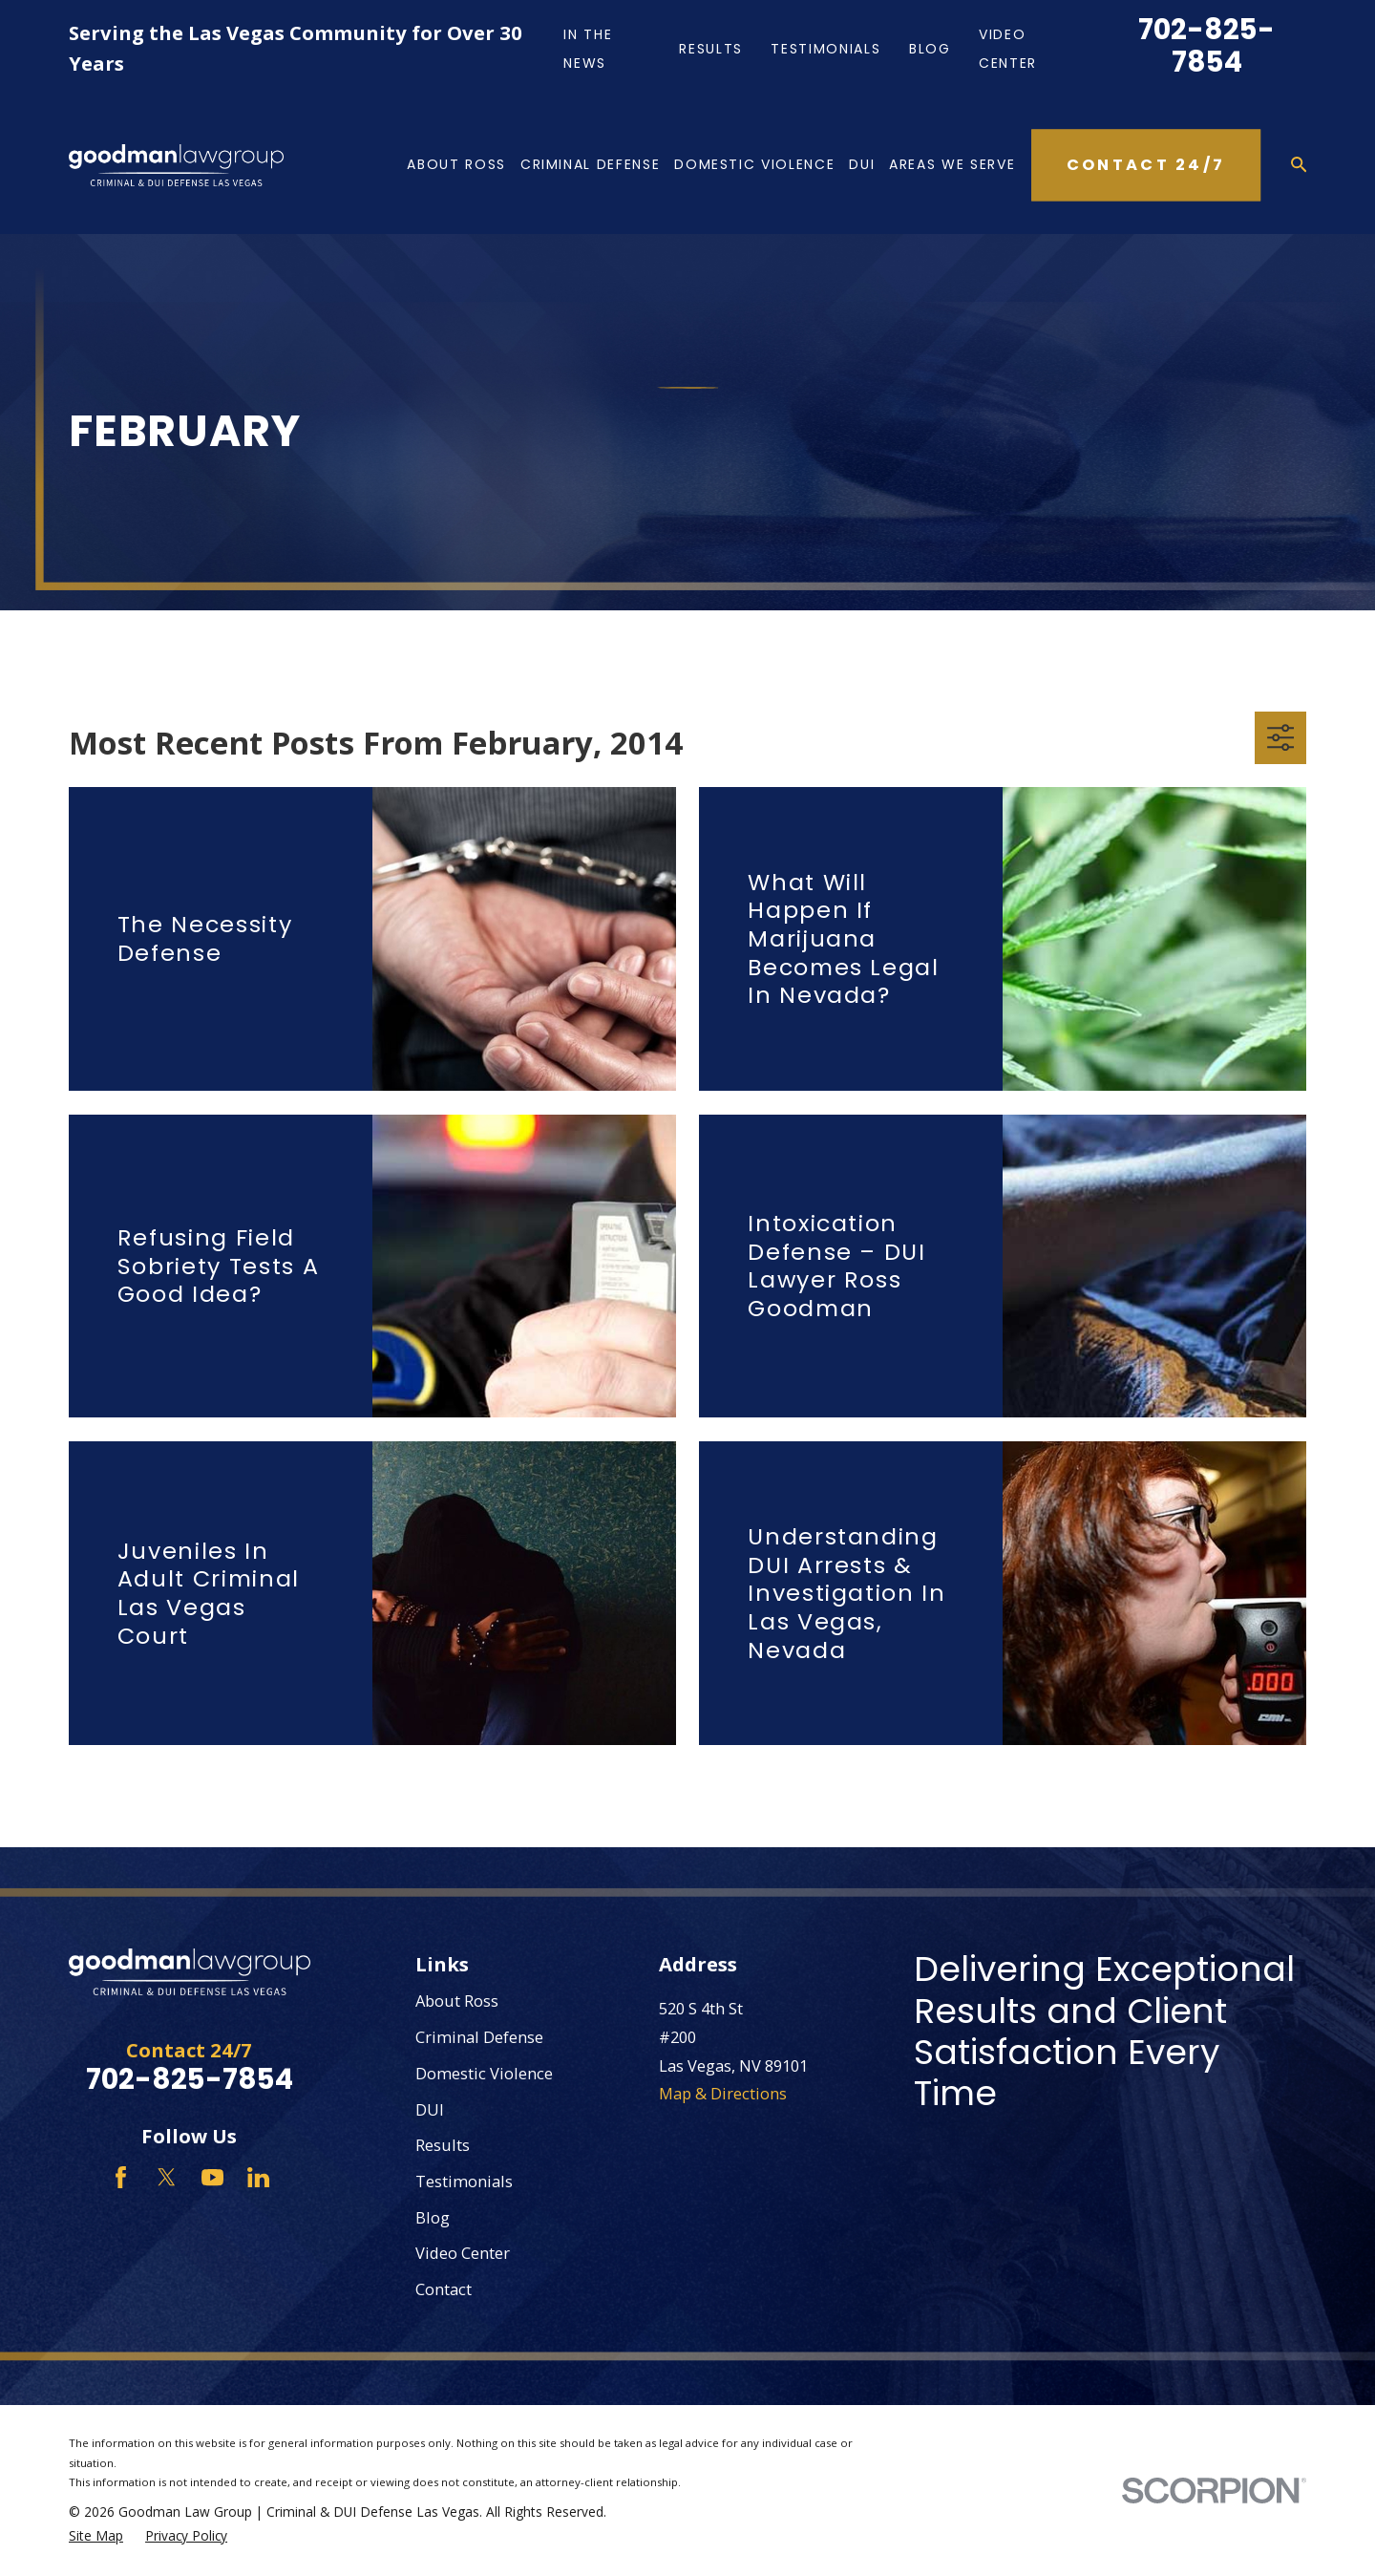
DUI (429, 2109)
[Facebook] (121, 2177)
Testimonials (825, 48)
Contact (443, 2289)
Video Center (462, 2253)
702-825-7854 (1206, 45)
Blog (930, 48)
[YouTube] (212, 2177)
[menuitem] (96, 2536)
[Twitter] (167, 2177)
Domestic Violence (484, 2073)
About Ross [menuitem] (456, 164)
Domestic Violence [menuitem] (754, 164)
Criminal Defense (479, 2037)
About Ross (456, 2001)
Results (711, 48)
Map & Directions (723, 2093)
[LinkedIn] (258, 2177)
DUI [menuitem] (862, 164)
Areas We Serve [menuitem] (952, 164)
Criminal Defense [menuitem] (590, 164)
